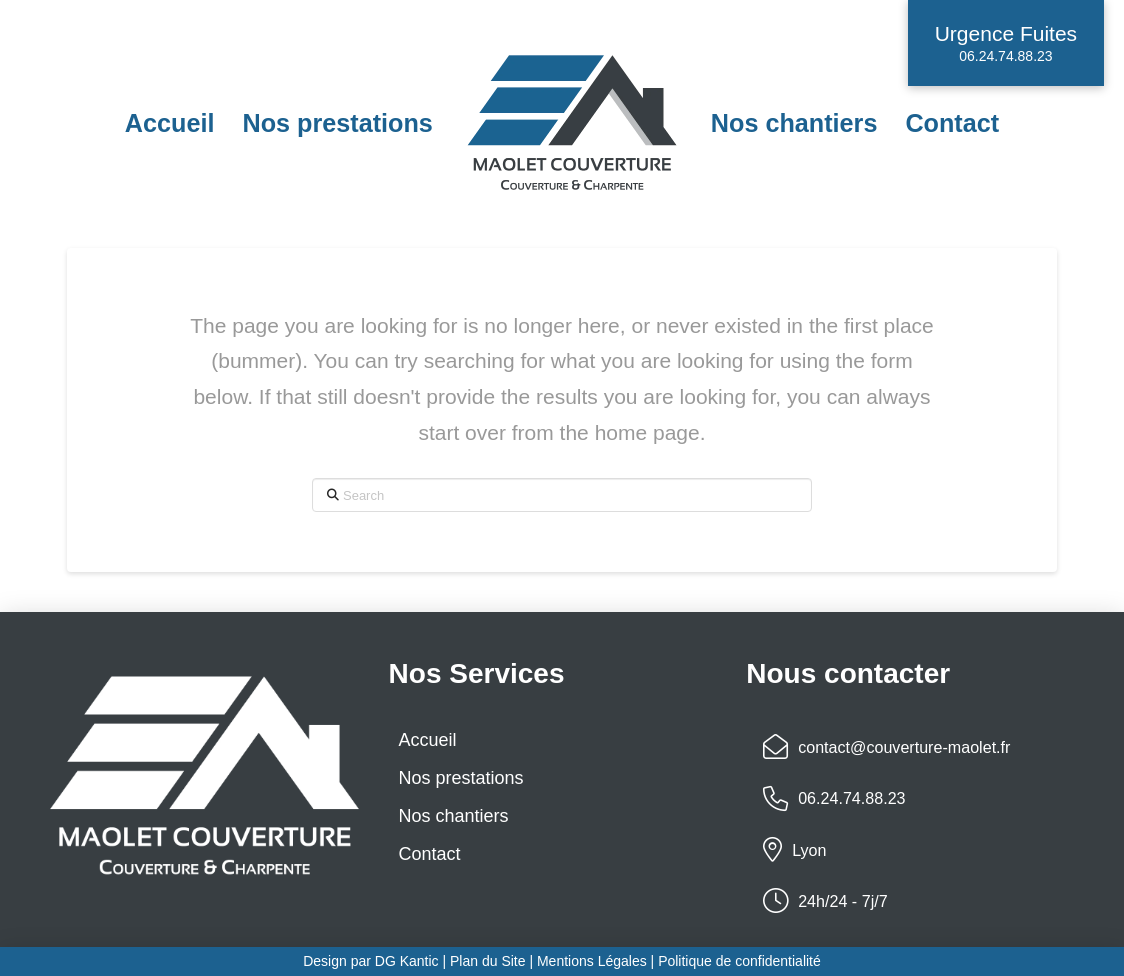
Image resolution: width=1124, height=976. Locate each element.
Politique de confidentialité (739, 961)
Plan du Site (488, 961)
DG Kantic (407, 961)
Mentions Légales (594, 961)
